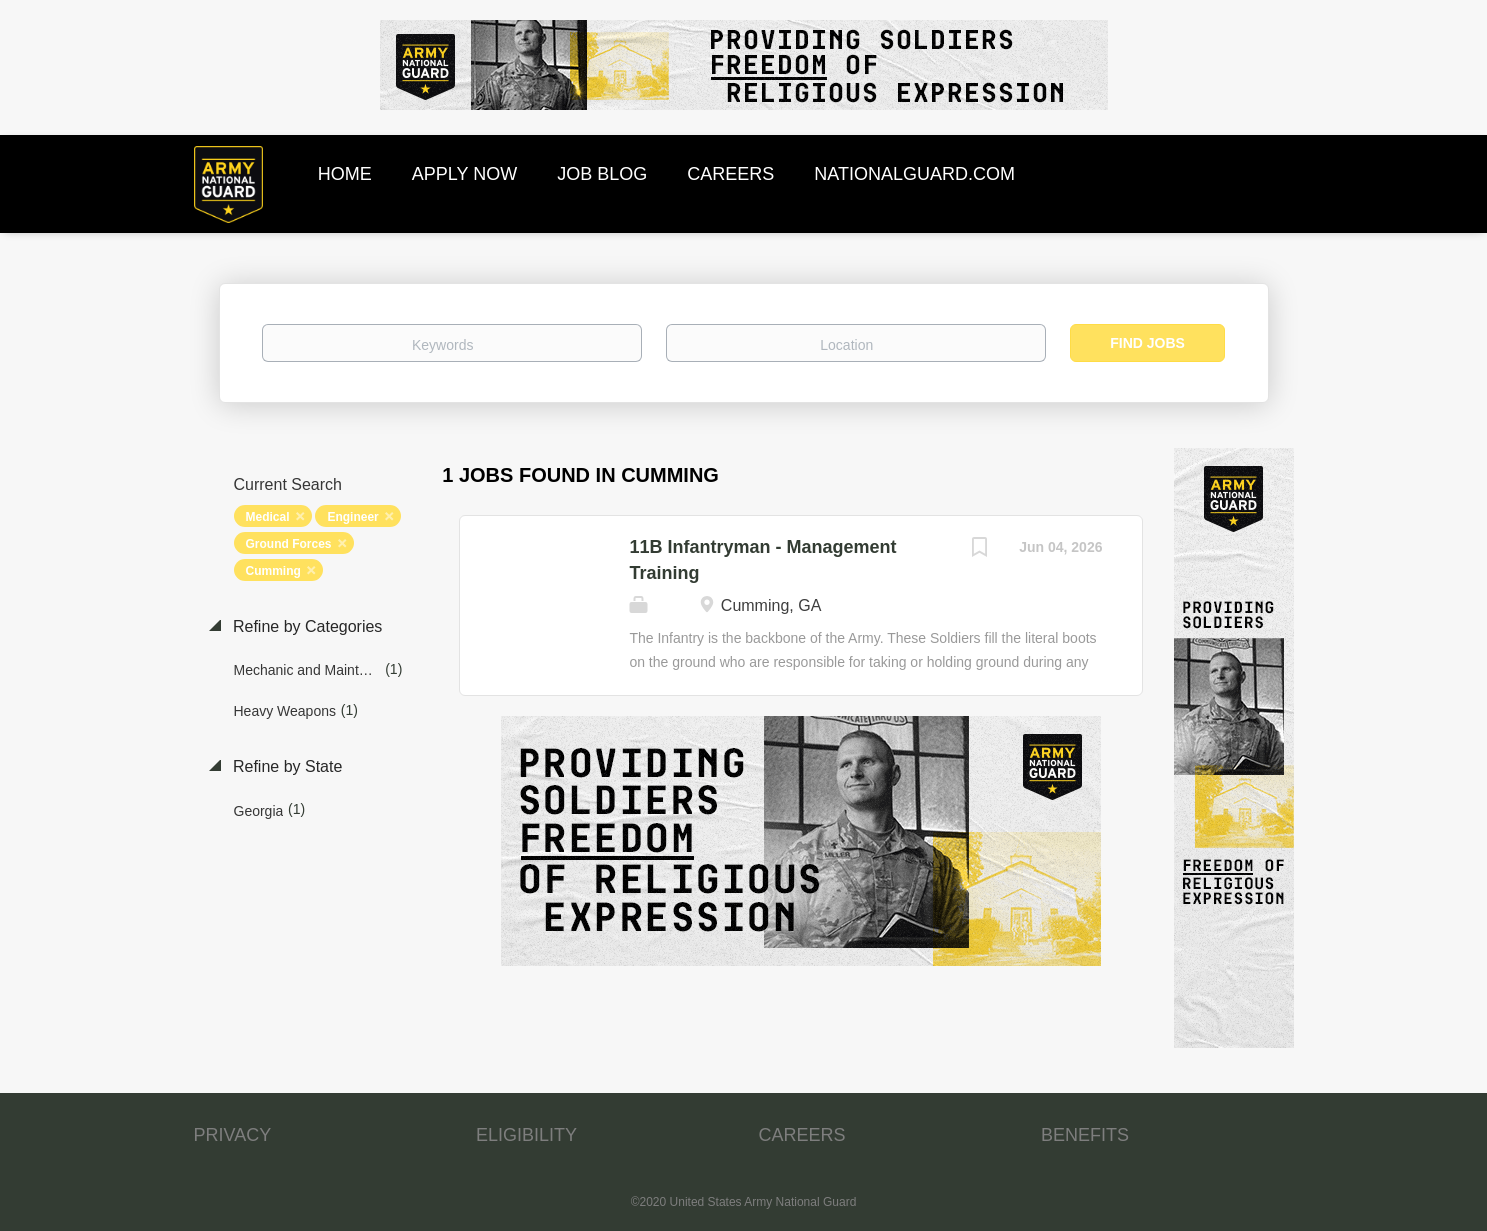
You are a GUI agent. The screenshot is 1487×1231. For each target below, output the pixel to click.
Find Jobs (1147, 343)
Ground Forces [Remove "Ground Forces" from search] (289, 544)
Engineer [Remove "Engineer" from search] (352, 517)
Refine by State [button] (286, 766)
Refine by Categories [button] (306, 626)
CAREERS (802, 1135)
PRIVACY (233, 1135)
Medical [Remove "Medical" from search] (268, 517)
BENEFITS (1085, 1135)
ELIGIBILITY (526, 1135)
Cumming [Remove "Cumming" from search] (273, 571)
